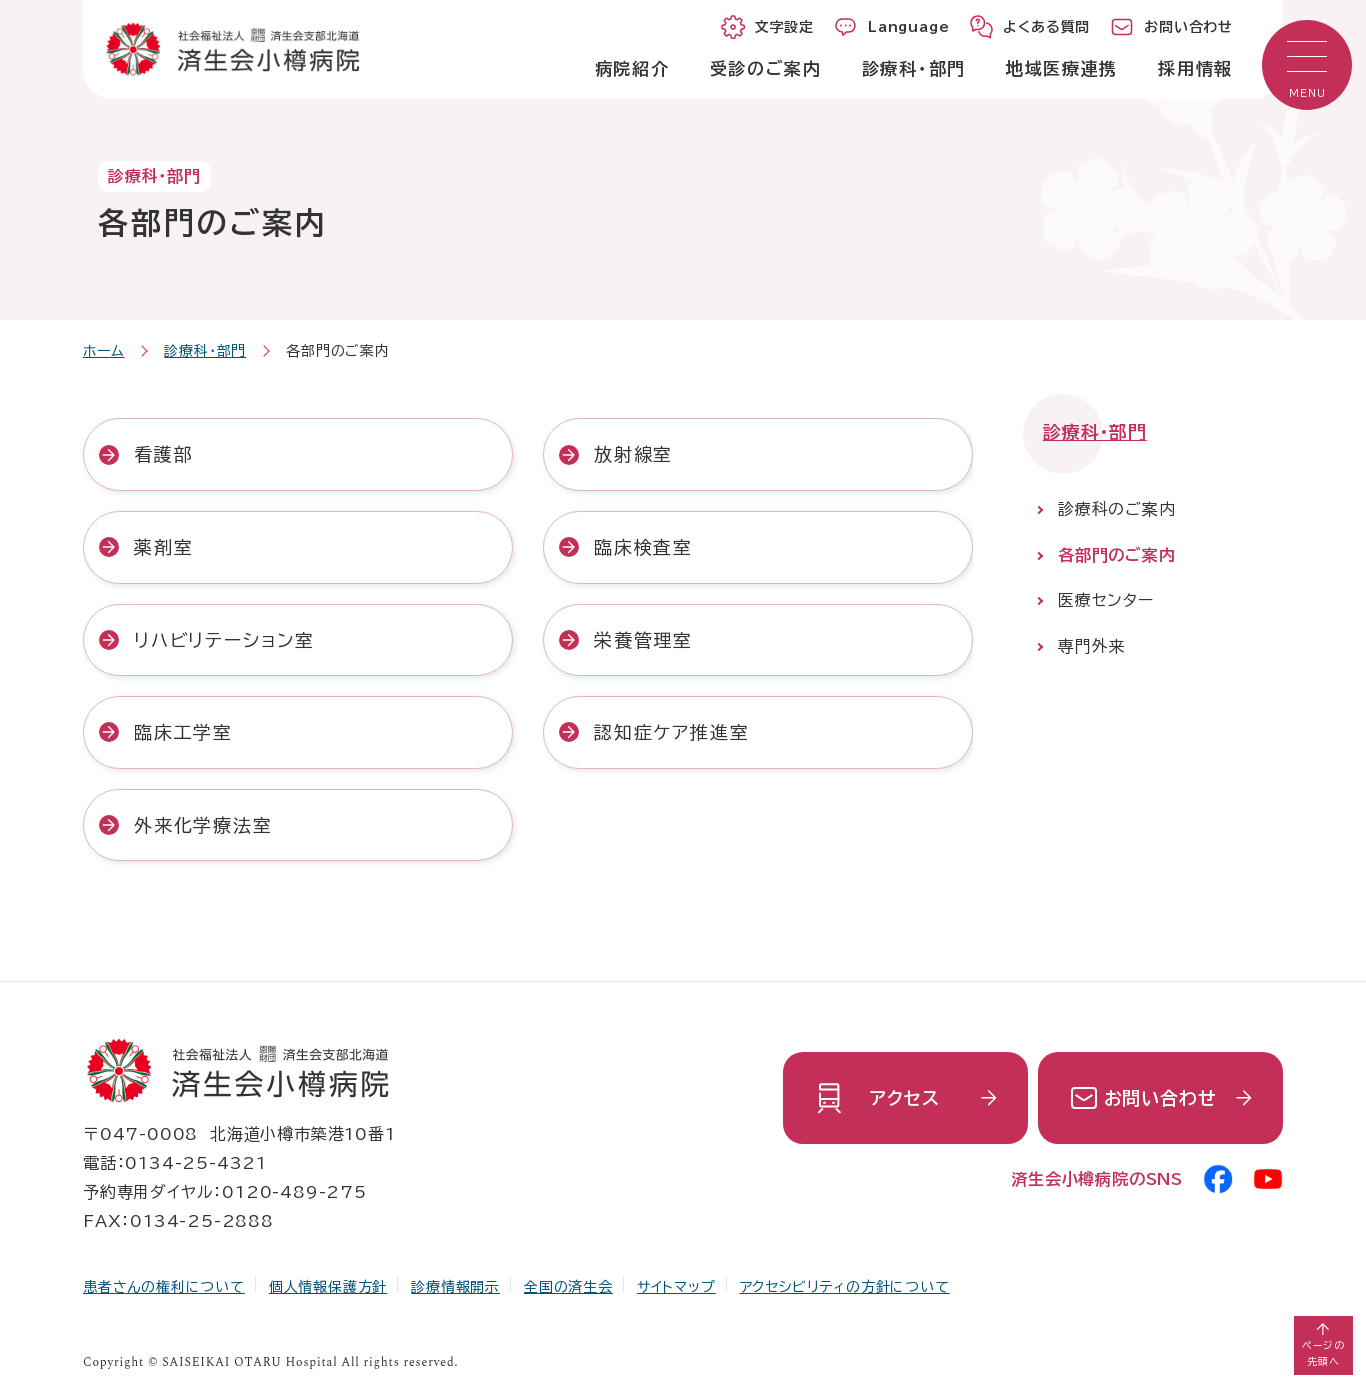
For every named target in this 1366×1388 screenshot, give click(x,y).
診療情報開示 (455, 1287)
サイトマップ (676, 1287)
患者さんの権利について (164, 1287)
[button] (1307, 65)
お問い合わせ (1160, 1098)
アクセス (904, 1098)
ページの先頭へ (1323, 1353)
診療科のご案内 (1117, 509)
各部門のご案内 (1117, 555)
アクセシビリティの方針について (845, 1287)
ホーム (103, 351)
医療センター (1106, 600)
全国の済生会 (568, 1287)
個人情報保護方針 (328, 1287)
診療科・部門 (205, 351)
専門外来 (1091, 646)
